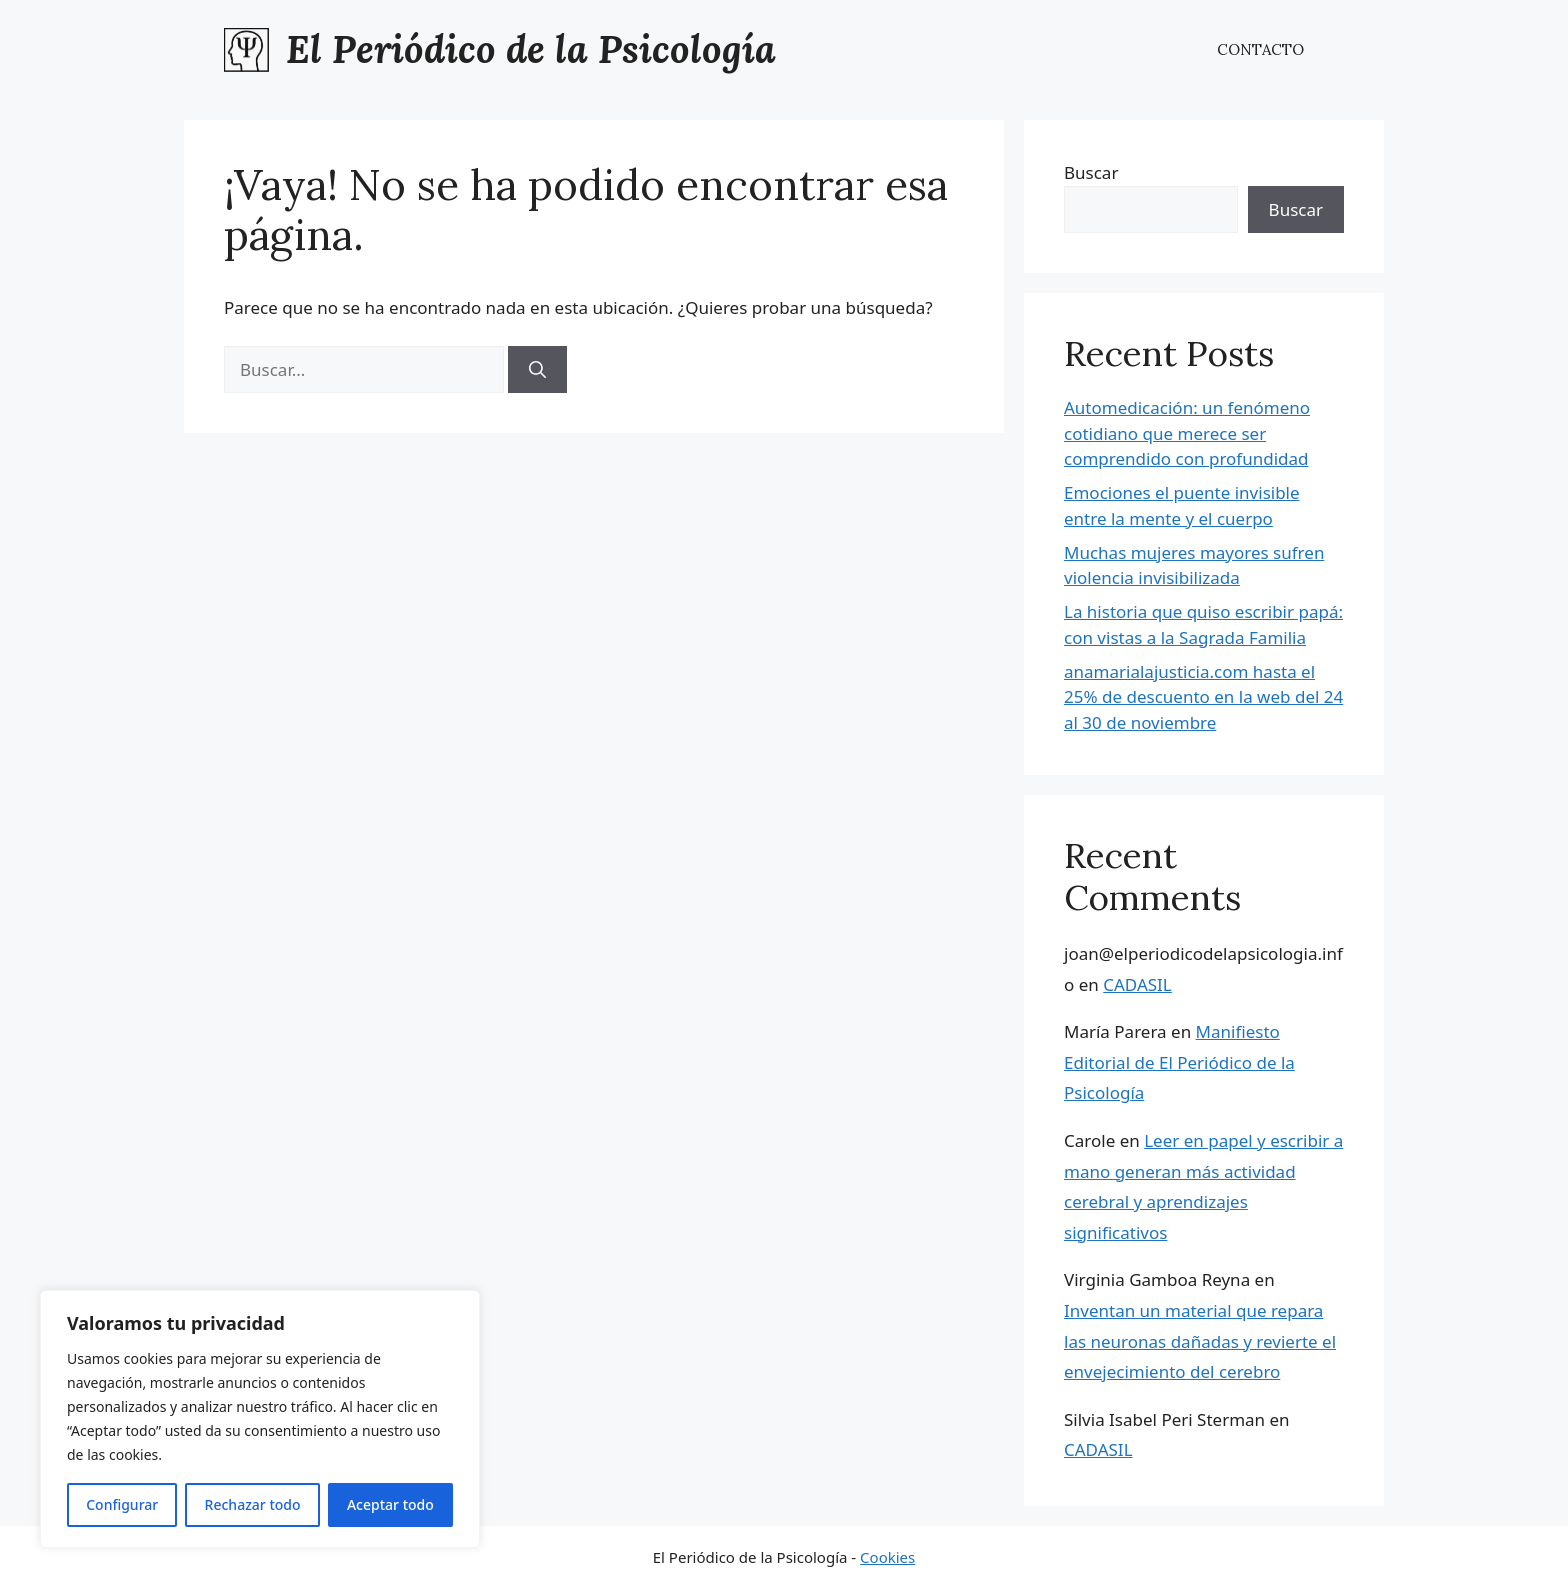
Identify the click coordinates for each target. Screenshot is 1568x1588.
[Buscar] (537, 370)
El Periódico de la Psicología (531, 49)
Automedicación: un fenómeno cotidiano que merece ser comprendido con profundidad (1187, 433)
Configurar (122, 1504)
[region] (260, 1419)
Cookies (887, 1557)
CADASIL (1137, 984)
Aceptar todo (390, 1504)
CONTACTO (1260, 49)
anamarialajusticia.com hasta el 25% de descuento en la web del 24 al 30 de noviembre (1203, 697)
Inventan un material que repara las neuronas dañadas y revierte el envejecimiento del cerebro (1200, 1341)
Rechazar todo (253, 1504)
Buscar (1091, 172)
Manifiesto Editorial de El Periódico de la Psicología (1179, 1062)
